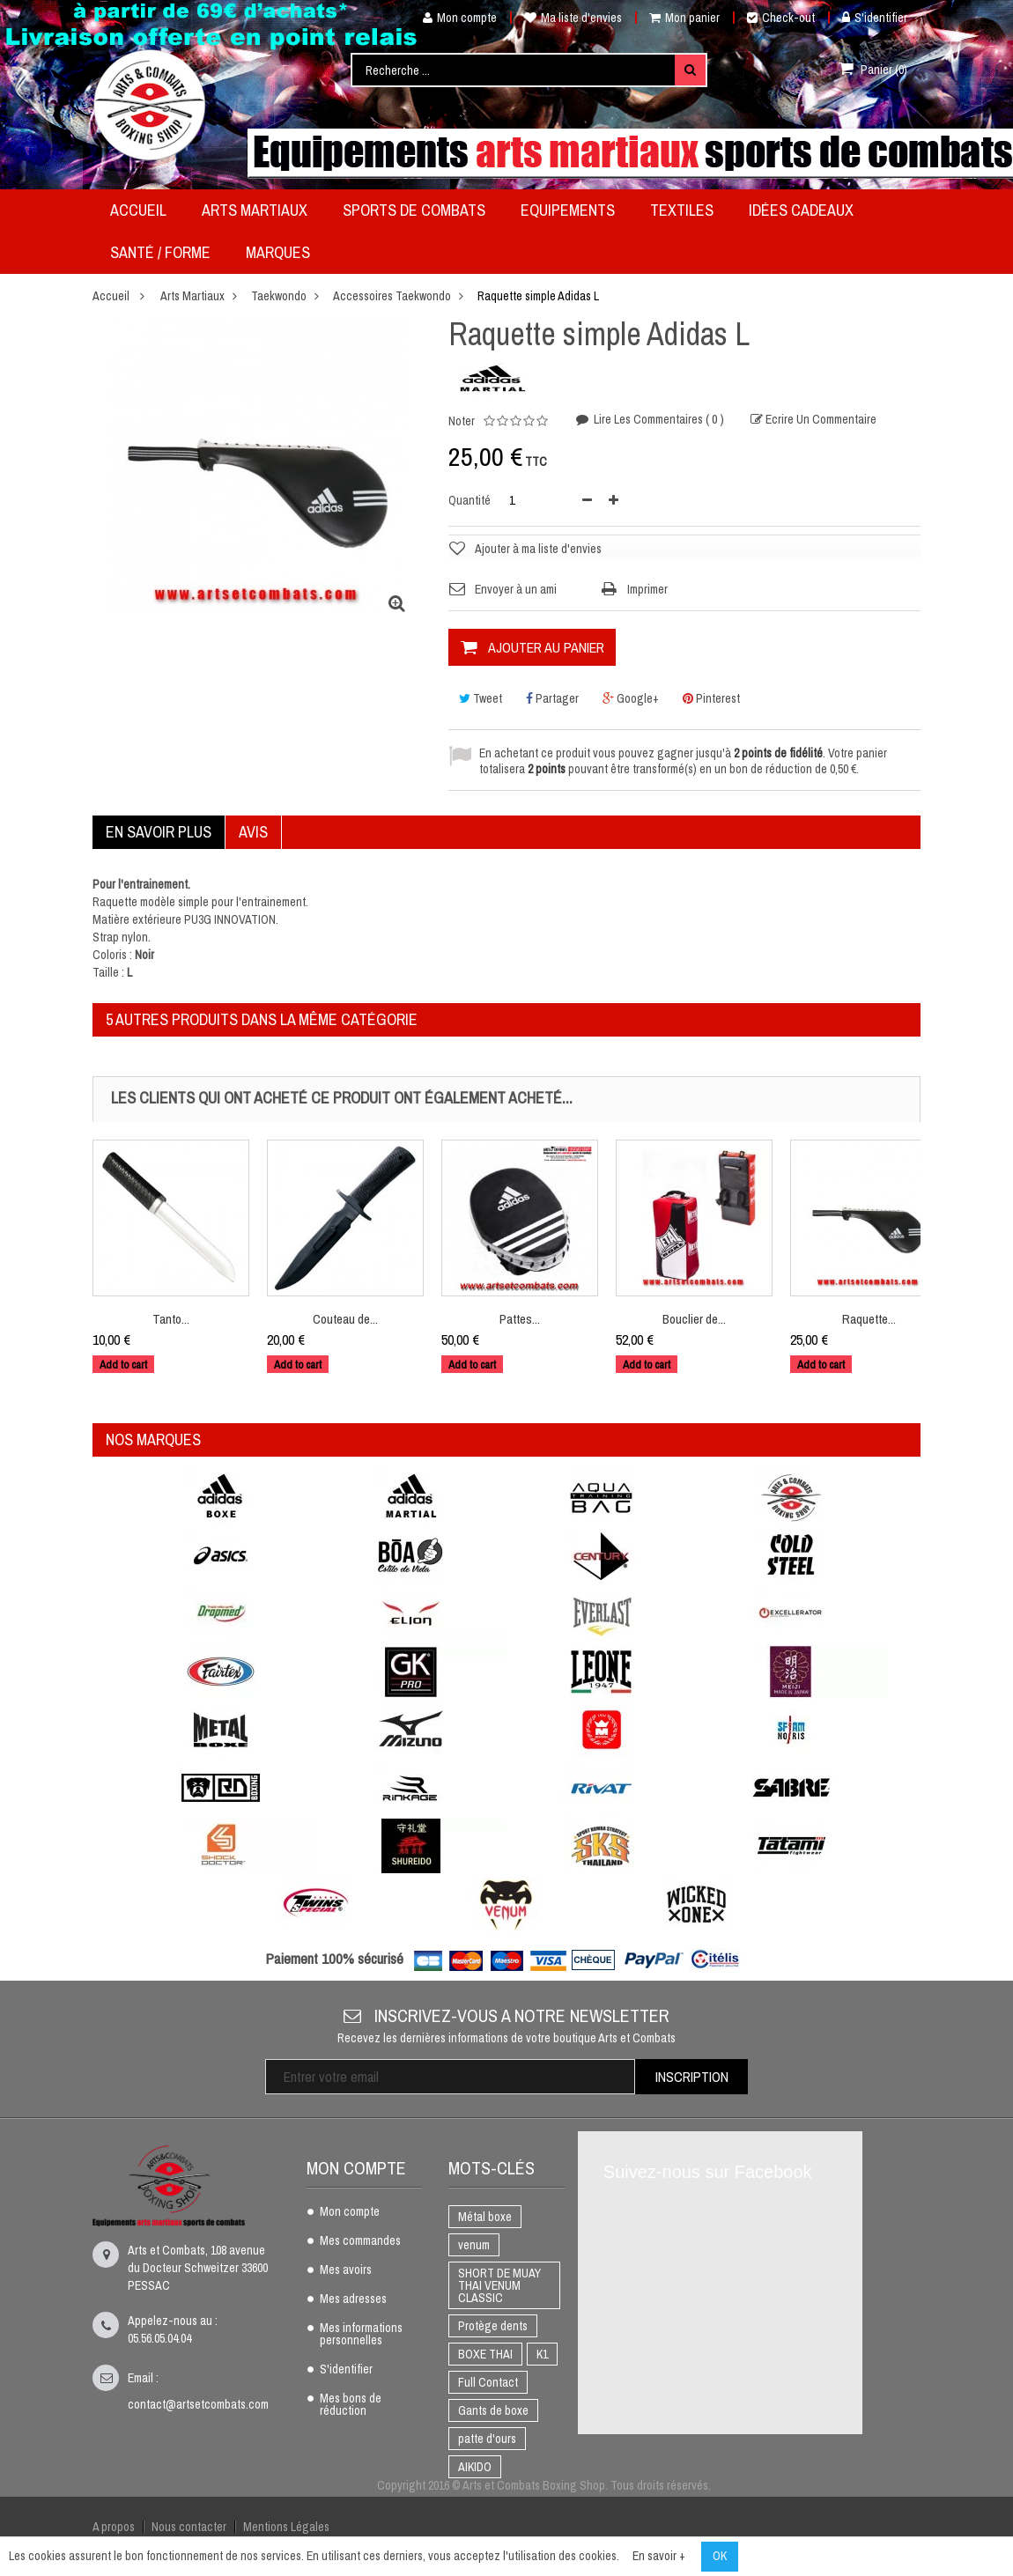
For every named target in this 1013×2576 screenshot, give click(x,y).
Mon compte (453, 17)
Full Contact (488, 2382)
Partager (552, 698)
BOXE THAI (485, 2354)
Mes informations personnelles (361, 2334)
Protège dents (493, 2326)
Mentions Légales (284, 2527)
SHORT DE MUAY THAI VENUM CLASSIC (499, 2285)
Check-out (781, 17)
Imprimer (647, 589)
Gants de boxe (493, 2410)
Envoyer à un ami (516, 589)
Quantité (469, 500)
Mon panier (684, 17)
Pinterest (711, 698)
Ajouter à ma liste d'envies (538, 549)
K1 (542, 2354)
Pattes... (519, 1319)
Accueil (110, 296)
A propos (113, 2527)
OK (720, 2556)
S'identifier (874, 17)
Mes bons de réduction (350, 2405)
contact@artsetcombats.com (198, 2404)
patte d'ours (487, 2439)
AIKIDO (475, 2467)
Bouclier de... (694, 1319)
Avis (253, 832)
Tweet (480, 698)
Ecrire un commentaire (819, 420)
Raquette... (869, 1319)
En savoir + (658, 2556)
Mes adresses (353, 2299)
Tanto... (170, 1319)
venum (474, 2245)
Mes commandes (360, 2241)
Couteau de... (345, 1319)
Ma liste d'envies (573, 17)
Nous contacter (188, 2527)
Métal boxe (485, 2217)
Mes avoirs (346, 2270)
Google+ (631, 698)
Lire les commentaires (657, 420)
